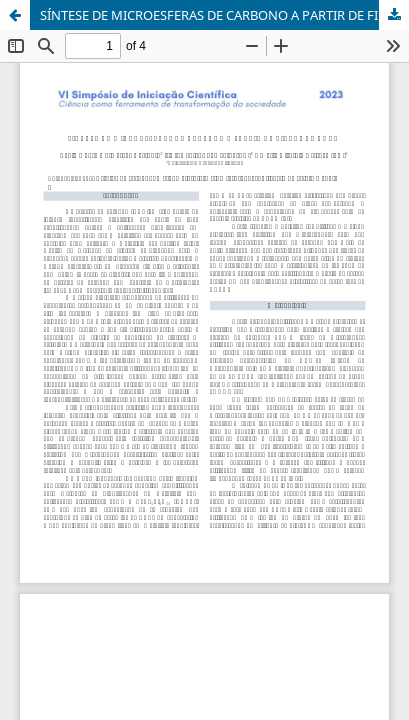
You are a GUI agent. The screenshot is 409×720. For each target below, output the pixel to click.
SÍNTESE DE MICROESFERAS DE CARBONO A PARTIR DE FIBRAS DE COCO (224, 15)
